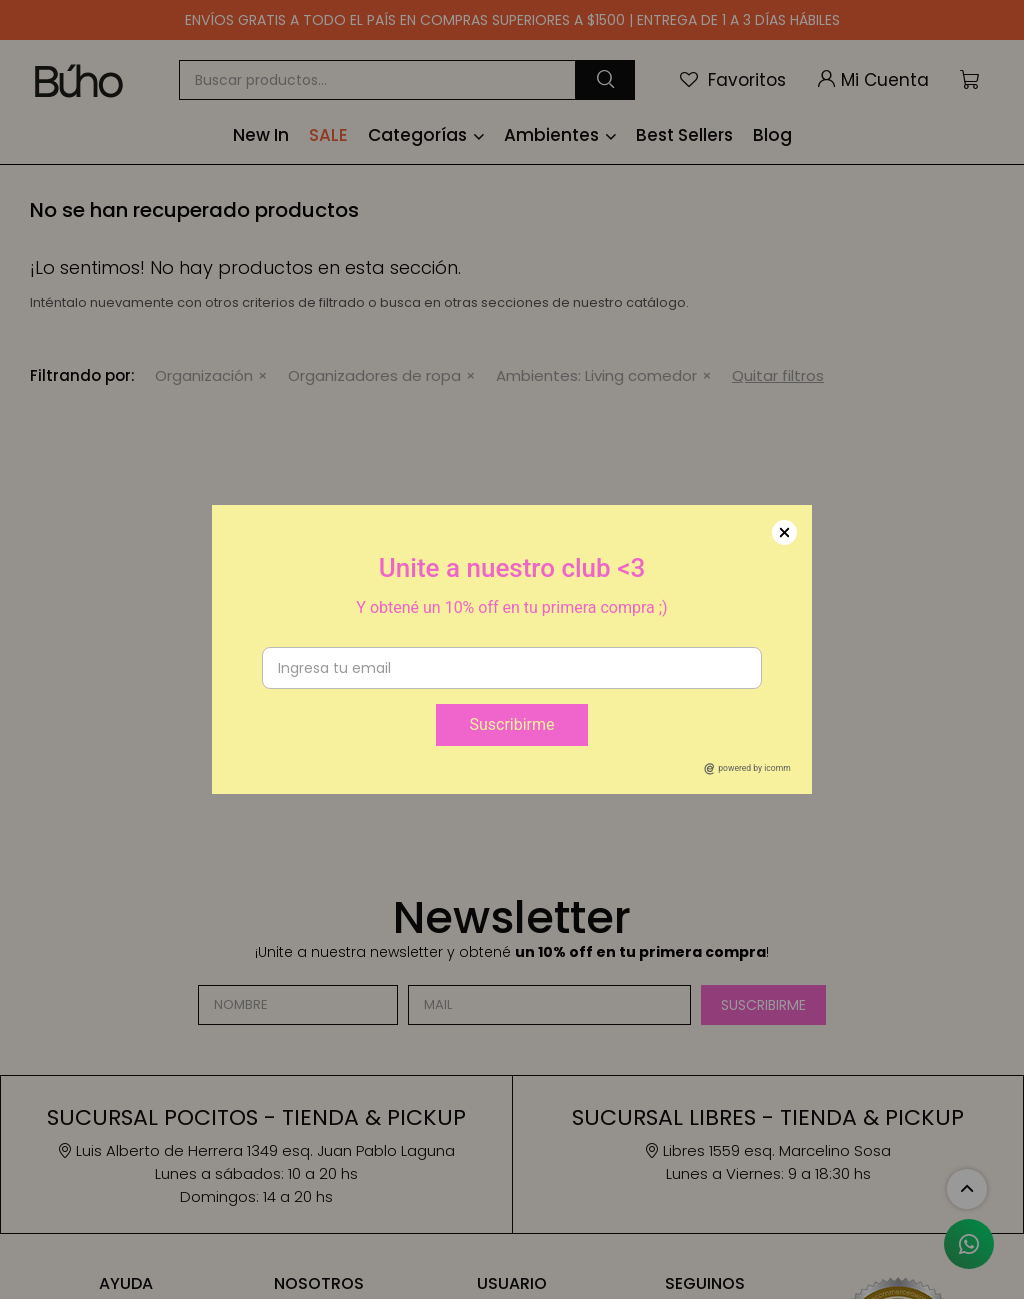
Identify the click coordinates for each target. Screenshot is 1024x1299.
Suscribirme (511, 724)
